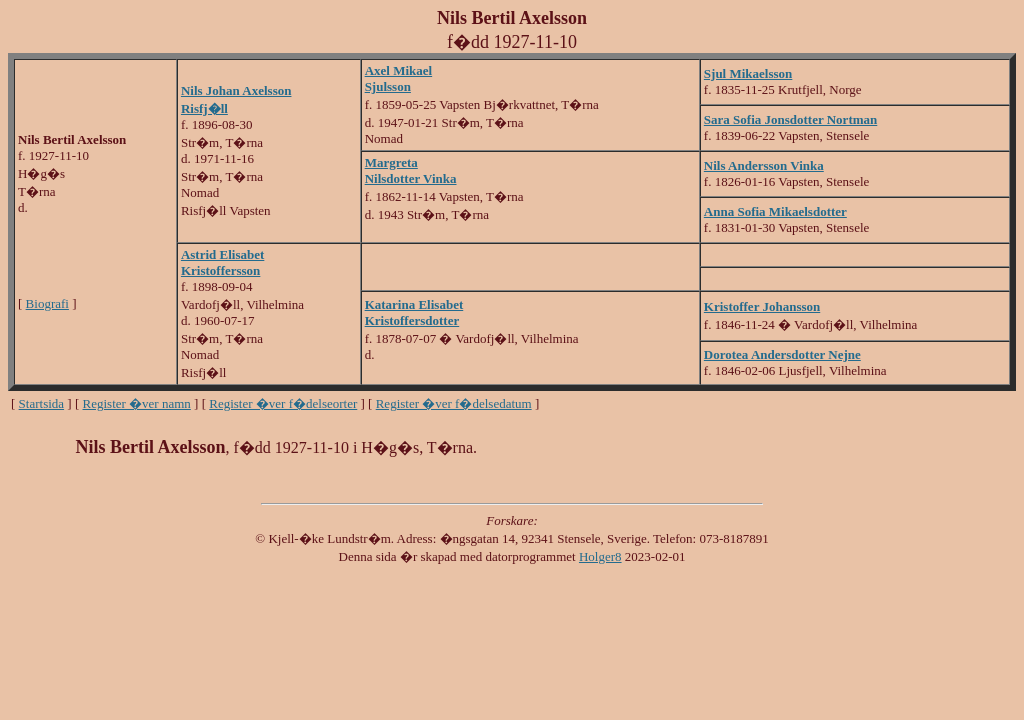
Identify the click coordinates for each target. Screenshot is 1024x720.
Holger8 (600, 556)
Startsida (42, 403)
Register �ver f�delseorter (283, 403)
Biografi (47, 303)
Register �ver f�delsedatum (454, 403)
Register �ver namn (137, 403)
